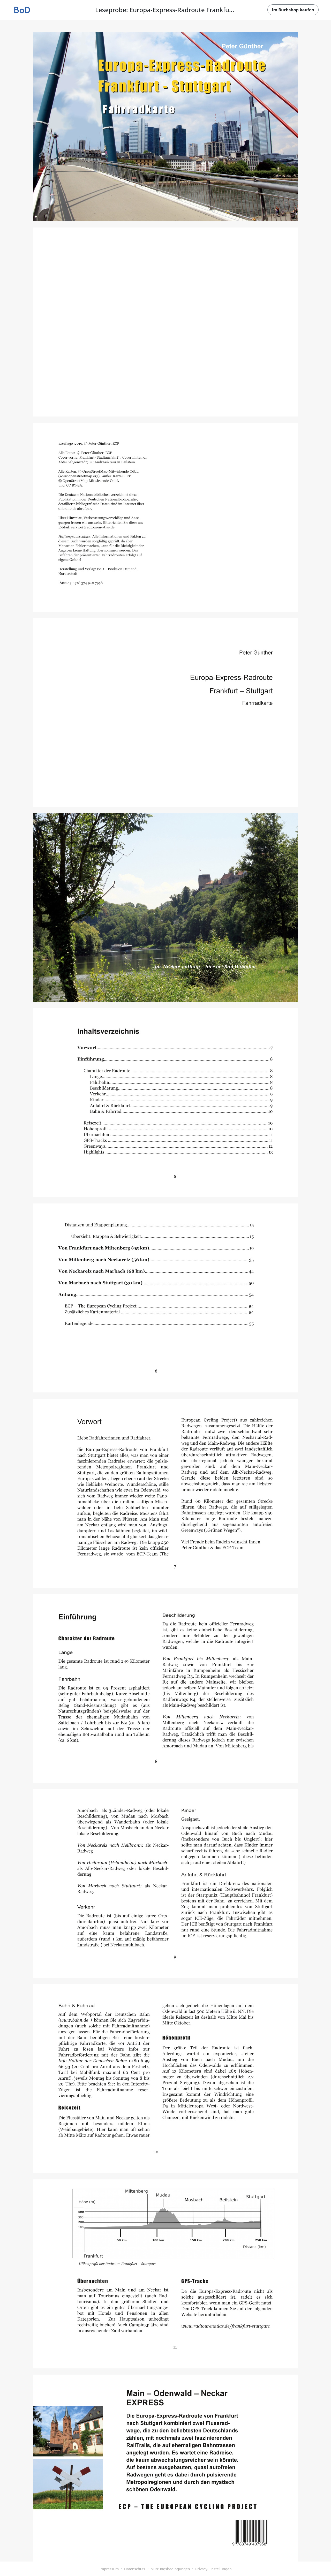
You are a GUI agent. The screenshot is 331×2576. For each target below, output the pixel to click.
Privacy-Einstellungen (213, 2568)
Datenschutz (134, 2568)
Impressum (109, 2568)
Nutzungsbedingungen (170, 2568)
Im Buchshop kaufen (293, 10)
